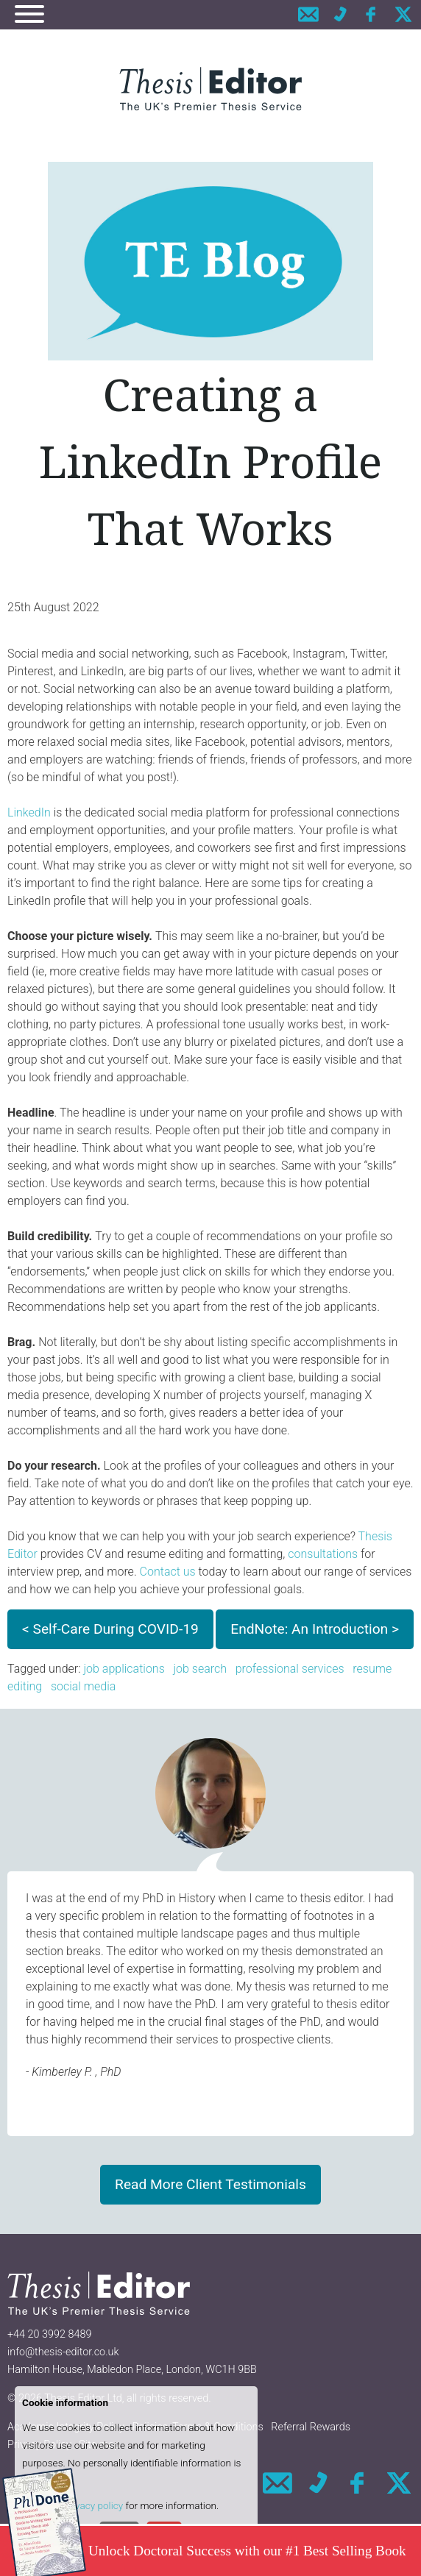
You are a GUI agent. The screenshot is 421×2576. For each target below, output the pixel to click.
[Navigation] (29, 16)
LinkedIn (29, 812)
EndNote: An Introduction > (314, 1628)
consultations (323, 1554)
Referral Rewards (310, 2427)
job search (200, 1669)
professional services (290, 1669)
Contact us (168, 1572)
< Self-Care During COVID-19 (110, 1628)
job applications (123, 1669)
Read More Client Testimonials (210, 2184)
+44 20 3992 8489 (49, 2334)
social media (83, 1686)
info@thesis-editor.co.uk (63, 2352)
